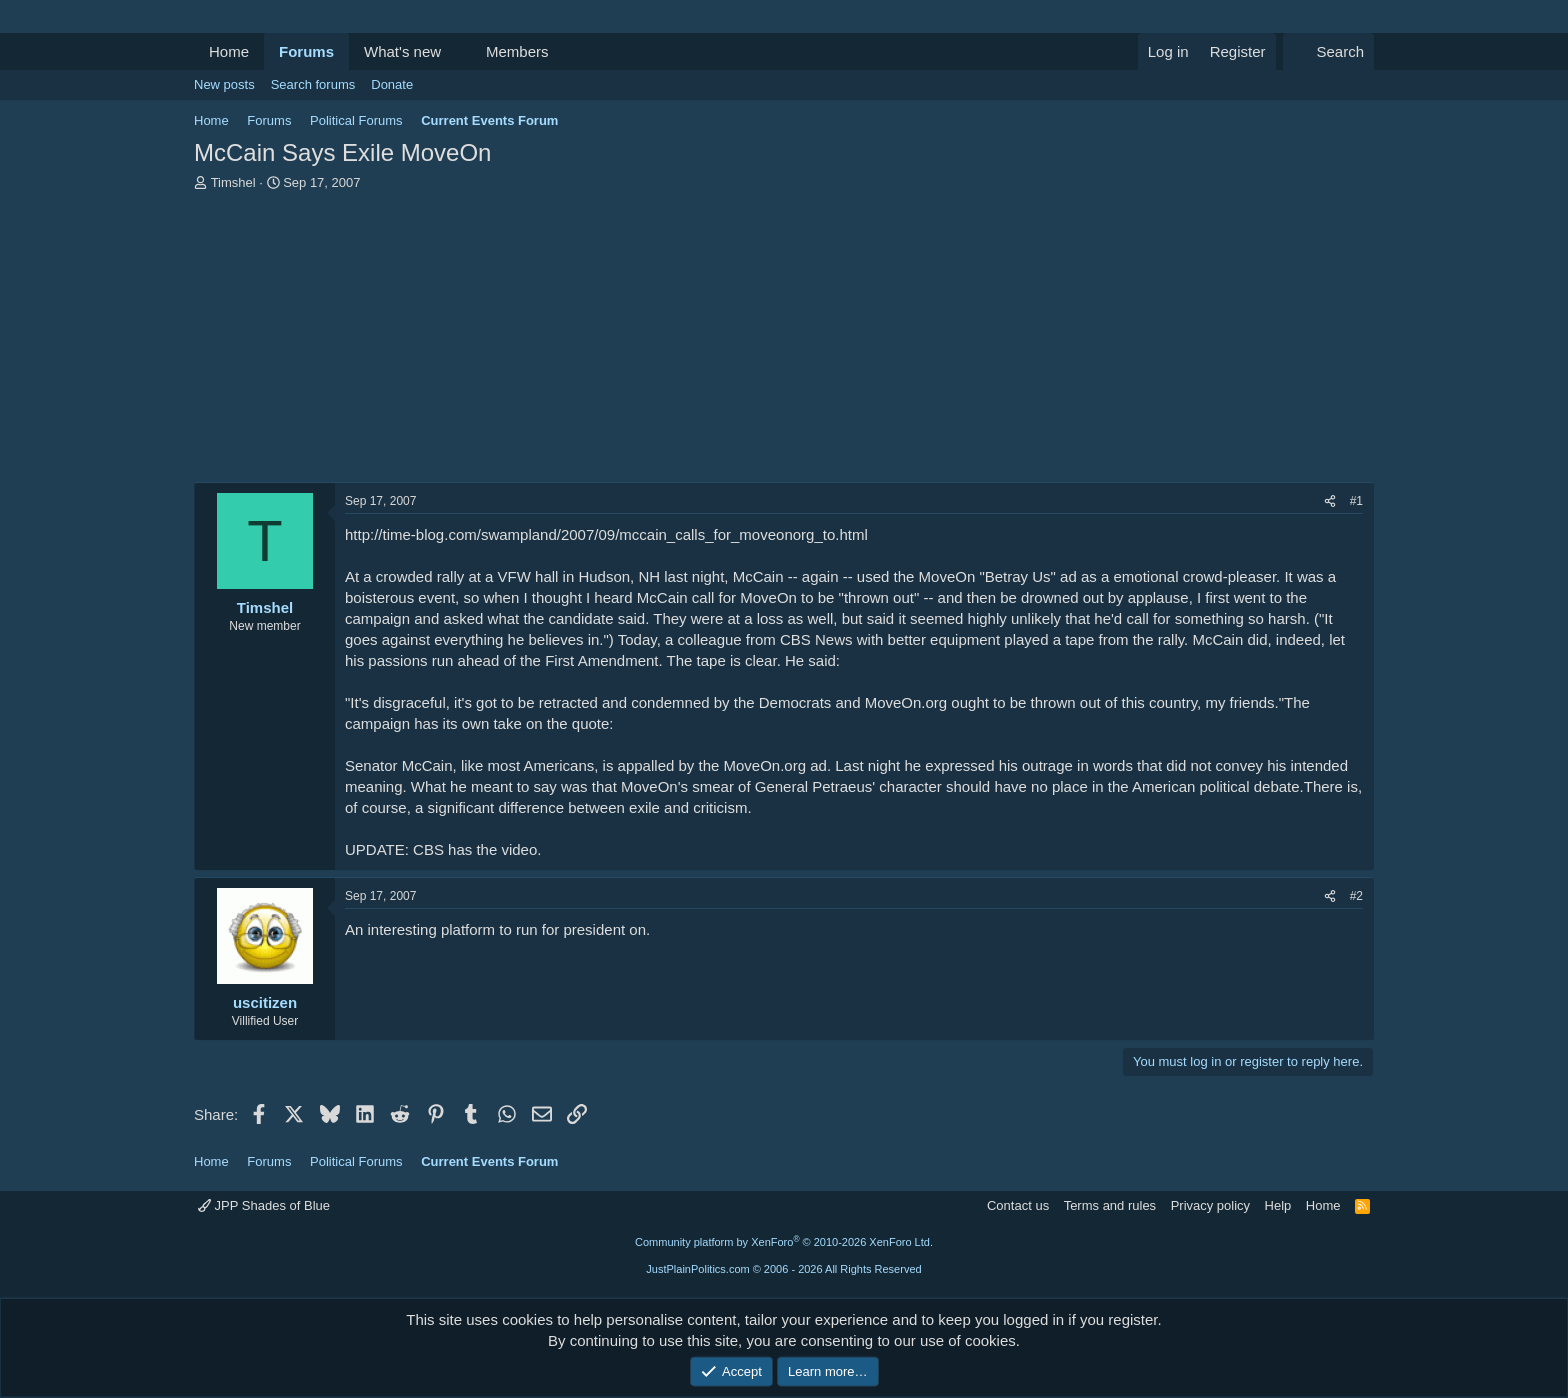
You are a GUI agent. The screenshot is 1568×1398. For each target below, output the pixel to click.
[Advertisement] (784, 342)
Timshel (233, 182)
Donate (392, 84)
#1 (1356, 501)
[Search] (1328, 51)
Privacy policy (1210, 1205)
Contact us (1018, 1205)
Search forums (313, 84)
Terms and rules (1110, 1205)
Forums (306, 51)
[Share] (1330, 501)
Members (517, 51)
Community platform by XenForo (784, 1242)
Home (229, 51)
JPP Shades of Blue (264, 1205)
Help (1278, 1205)
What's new (402, 51)
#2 (1356, 896)
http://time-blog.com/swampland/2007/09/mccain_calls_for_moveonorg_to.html (606, 534)
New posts (224, 84)
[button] (457, 51)
